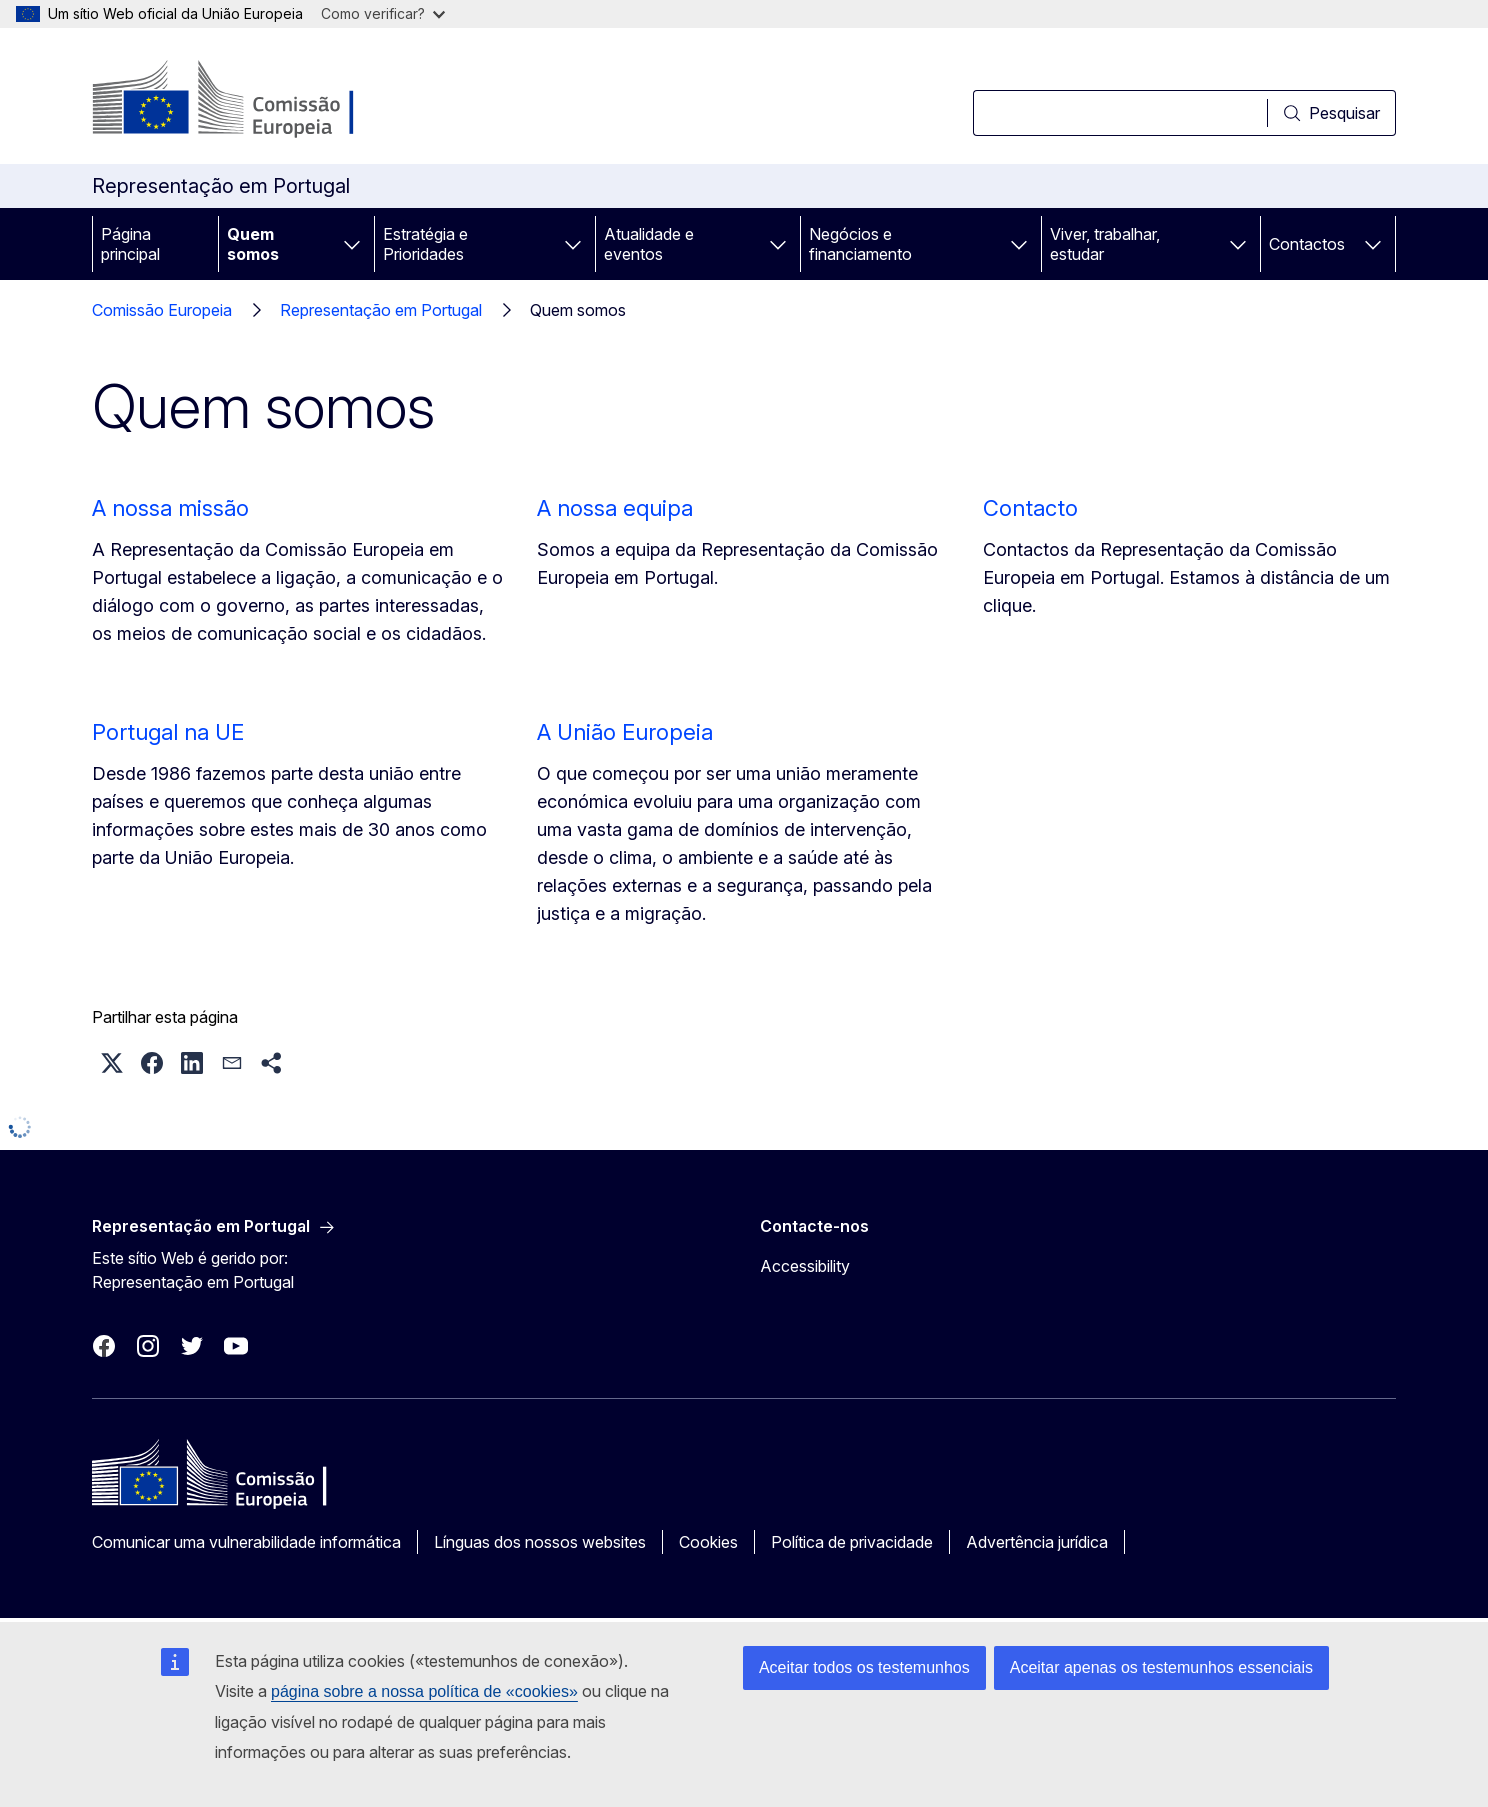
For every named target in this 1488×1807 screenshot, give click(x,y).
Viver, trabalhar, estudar (1105, 244)
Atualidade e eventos (649, 244)
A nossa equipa (615, 508)
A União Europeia (625, 732)
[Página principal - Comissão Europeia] (253, 100)
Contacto (1030, 508)
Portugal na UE (168, 732)
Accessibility (805, 1266)
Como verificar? (383, 13)
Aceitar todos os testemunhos (864, 1667)
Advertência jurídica (1037, 1542)
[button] (112, 1063)
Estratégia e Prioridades (425, 244)
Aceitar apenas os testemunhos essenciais (1161, 1667)
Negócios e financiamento (860, 244)
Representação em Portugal (381, 310)
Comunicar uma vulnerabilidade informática (246, 1542)
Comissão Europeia (162, 310)
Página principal (130, 244)
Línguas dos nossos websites (540, 1542)
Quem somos (253, 244)
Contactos (1307, 244)
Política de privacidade (852, 1542)
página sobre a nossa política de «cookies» (424, 1691)
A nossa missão (170, 508)
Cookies (708, 1542)
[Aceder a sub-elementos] (352, 244)
